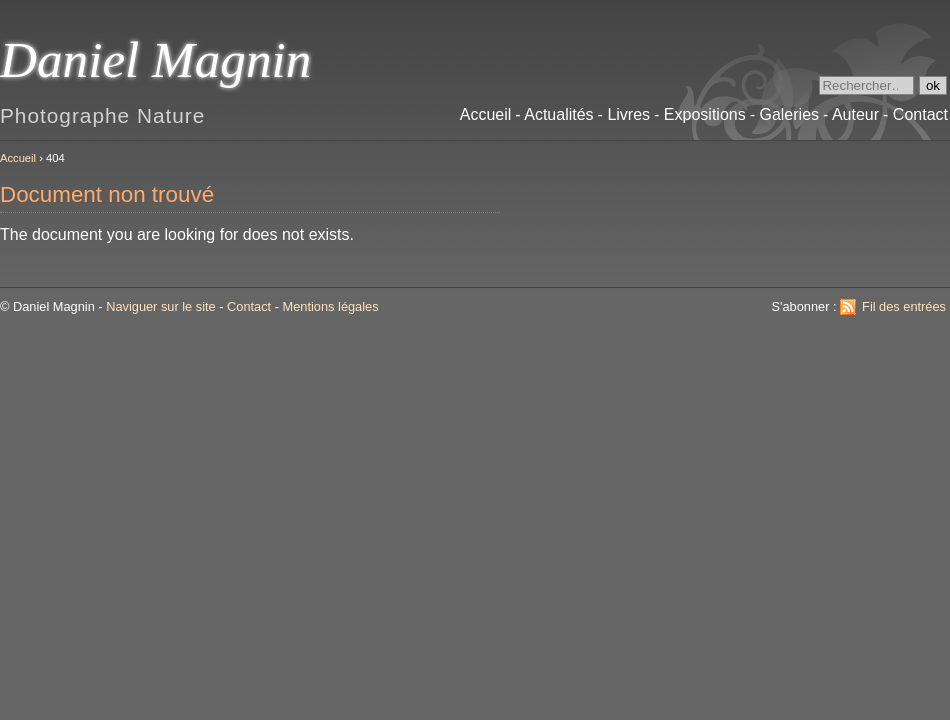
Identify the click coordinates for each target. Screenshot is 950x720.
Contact (249, 306)
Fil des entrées (904, 306)
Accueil (18, 158)
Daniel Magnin (155, 59)
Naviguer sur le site (161, 306)
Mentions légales (331, 306)
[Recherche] (866, 85)
